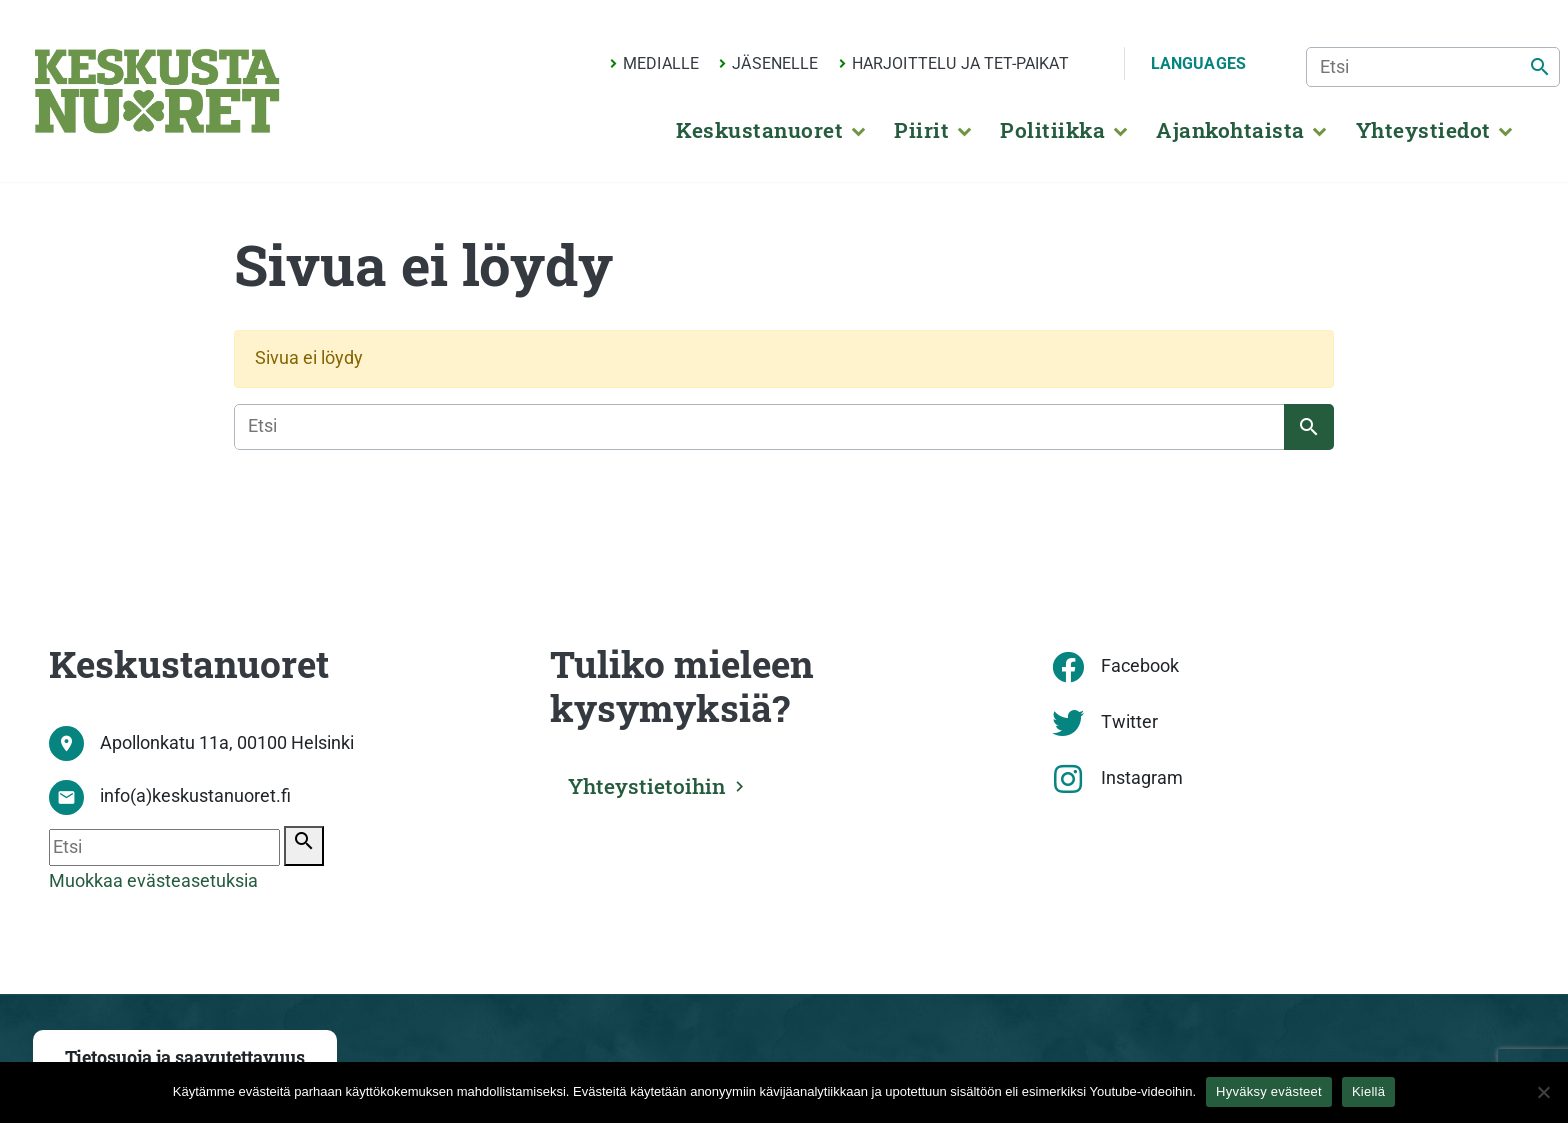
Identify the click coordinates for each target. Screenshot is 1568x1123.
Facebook (1140, 666)
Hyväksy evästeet (1269, 1091)
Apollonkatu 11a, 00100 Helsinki (227, 743)
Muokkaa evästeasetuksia (153, 881)
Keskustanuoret (759, 130)
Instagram (1142, 778)
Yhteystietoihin (647, 786)
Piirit (921, 130)
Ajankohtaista (1230, 130)
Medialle (661, 63)
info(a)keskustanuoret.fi (195, 796)
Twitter (1129, 722)
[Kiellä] (1543, 1092)
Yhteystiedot (1423, 130)
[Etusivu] (157, 91)
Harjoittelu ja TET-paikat (960, 63)
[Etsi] (1433, 67)
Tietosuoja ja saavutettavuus (185, 1057)
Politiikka (1052, 130)
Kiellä (1368, 1091)
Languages (1198, 63)
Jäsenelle (775, 63)
